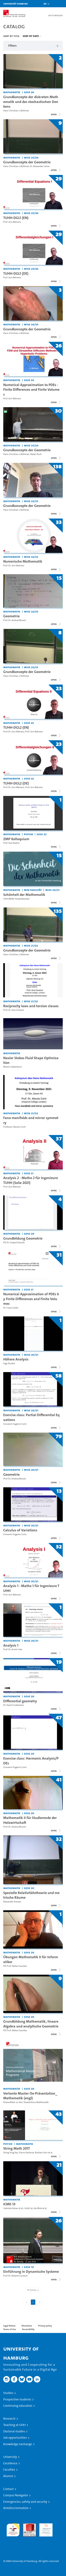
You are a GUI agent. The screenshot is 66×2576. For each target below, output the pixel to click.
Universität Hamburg (15, 3)
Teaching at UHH (14, 2425)
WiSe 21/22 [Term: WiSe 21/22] (31, 945)
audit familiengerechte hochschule (13, 2529)
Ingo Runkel (9, 1363)
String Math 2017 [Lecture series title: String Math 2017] (16, 2148)
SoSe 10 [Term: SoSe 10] (29, 2267)
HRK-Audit (45, 2525)
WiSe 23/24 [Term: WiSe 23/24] (31, 445)
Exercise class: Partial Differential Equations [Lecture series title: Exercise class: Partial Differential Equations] (31, 1417)
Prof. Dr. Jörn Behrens (13, 565)
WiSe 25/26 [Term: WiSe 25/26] (31, 157)
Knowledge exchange (17, 2444)
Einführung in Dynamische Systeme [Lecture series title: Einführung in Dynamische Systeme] (31, 2271)
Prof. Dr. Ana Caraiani (13, 1010)
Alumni (8, 2476)
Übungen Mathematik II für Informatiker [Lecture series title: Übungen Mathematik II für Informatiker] (30, 1959)
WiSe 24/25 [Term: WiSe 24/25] (31, 324)
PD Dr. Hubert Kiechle (14, 1242)
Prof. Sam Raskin (11, 843)
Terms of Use (9, 2329)
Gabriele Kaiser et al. (13, 2208)
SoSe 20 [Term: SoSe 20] (29, 1234)
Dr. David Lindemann (13, 1705)
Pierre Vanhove (26, 2152)
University (10, 2457)
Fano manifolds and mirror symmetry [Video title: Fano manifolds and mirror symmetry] (30, 1120)
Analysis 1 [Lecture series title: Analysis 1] (10, 1645)
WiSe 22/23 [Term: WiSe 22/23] (31, 501)
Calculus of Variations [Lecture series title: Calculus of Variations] (20, 1530)
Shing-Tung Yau (10, 2152)
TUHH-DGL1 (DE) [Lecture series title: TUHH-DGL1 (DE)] (15, 273)
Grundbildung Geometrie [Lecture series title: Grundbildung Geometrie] (22, 1238)
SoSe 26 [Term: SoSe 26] (29, 92)
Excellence (10, 2463)
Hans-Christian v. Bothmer (16, 110)
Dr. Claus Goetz (10, 1307)
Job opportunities (15, 2438)
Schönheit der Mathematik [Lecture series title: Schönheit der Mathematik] (24, 894)
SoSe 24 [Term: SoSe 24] (29, 380)
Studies (8, 2393)
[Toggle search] (54, 3)
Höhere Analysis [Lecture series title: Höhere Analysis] (15, 1359)
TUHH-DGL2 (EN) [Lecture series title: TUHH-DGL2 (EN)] (16, 727)
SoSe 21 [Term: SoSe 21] (28, 1173)
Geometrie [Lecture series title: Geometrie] (11, 616)
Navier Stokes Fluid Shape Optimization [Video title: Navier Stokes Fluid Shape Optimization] (31, 1060)
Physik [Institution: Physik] (28, 834)
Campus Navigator (15, 2495)
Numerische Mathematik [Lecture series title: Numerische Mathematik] (22, 561)
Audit (26, 2525)
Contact (8, 2489)
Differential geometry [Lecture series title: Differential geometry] (20, 1701)
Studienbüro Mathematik (36, 2102)
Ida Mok (38, 2208)
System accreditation (13, 2540)
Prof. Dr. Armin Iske (12, 1649)
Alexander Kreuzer (12, 1901)
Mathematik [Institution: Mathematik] (11, 92)
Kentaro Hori (41, 2152)
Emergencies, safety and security (25, 2502)
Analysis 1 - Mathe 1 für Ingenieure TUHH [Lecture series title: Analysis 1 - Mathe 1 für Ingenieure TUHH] (31, 1588)
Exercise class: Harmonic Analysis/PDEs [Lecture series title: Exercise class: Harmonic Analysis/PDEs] (31, 1761)
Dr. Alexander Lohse (39, 166)
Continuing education (17, 2406)
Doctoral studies (14, 2431)
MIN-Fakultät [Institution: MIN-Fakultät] (33, 890)
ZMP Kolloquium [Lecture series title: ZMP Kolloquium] (16, 838)
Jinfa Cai (28, 2208)
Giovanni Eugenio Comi (14, 1423)
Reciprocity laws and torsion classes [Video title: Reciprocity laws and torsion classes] (31, 1005)
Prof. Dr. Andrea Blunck (14, 620)
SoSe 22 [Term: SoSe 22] (29, 723)
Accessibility (28, 2329)
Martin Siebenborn (12, 1066)
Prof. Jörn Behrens (12, 222)
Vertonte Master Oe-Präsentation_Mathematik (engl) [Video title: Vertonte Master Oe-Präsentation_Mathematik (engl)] (30, 2096)
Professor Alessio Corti (14, 1126)
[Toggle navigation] (62, 3)
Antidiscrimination (15, 2508)
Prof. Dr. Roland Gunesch (15, 2275)
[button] (45, 4)
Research (9, 2419)
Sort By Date (31, 36)
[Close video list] (56, 114)
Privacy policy (45, 2325)
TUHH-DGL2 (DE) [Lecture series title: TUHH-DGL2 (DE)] (16, 783)
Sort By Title (11, 36)
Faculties (9, 2470)
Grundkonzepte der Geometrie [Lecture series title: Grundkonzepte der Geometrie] (27, 162)
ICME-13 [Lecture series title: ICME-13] (9, 2204)
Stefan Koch (36, 454)
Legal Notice (9, 2325)
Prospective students (17, 2399)
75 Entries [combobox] (33, 2290)
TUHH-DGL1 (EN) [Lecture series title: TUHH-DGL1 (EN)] (15, 217)
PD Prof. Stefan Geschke (15, 1966)
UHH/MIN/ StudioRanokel (16, 898)
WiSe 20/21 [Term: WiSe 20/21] (52, 890)
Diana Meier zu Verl (13, 2102)
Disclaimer (27, 2325)
